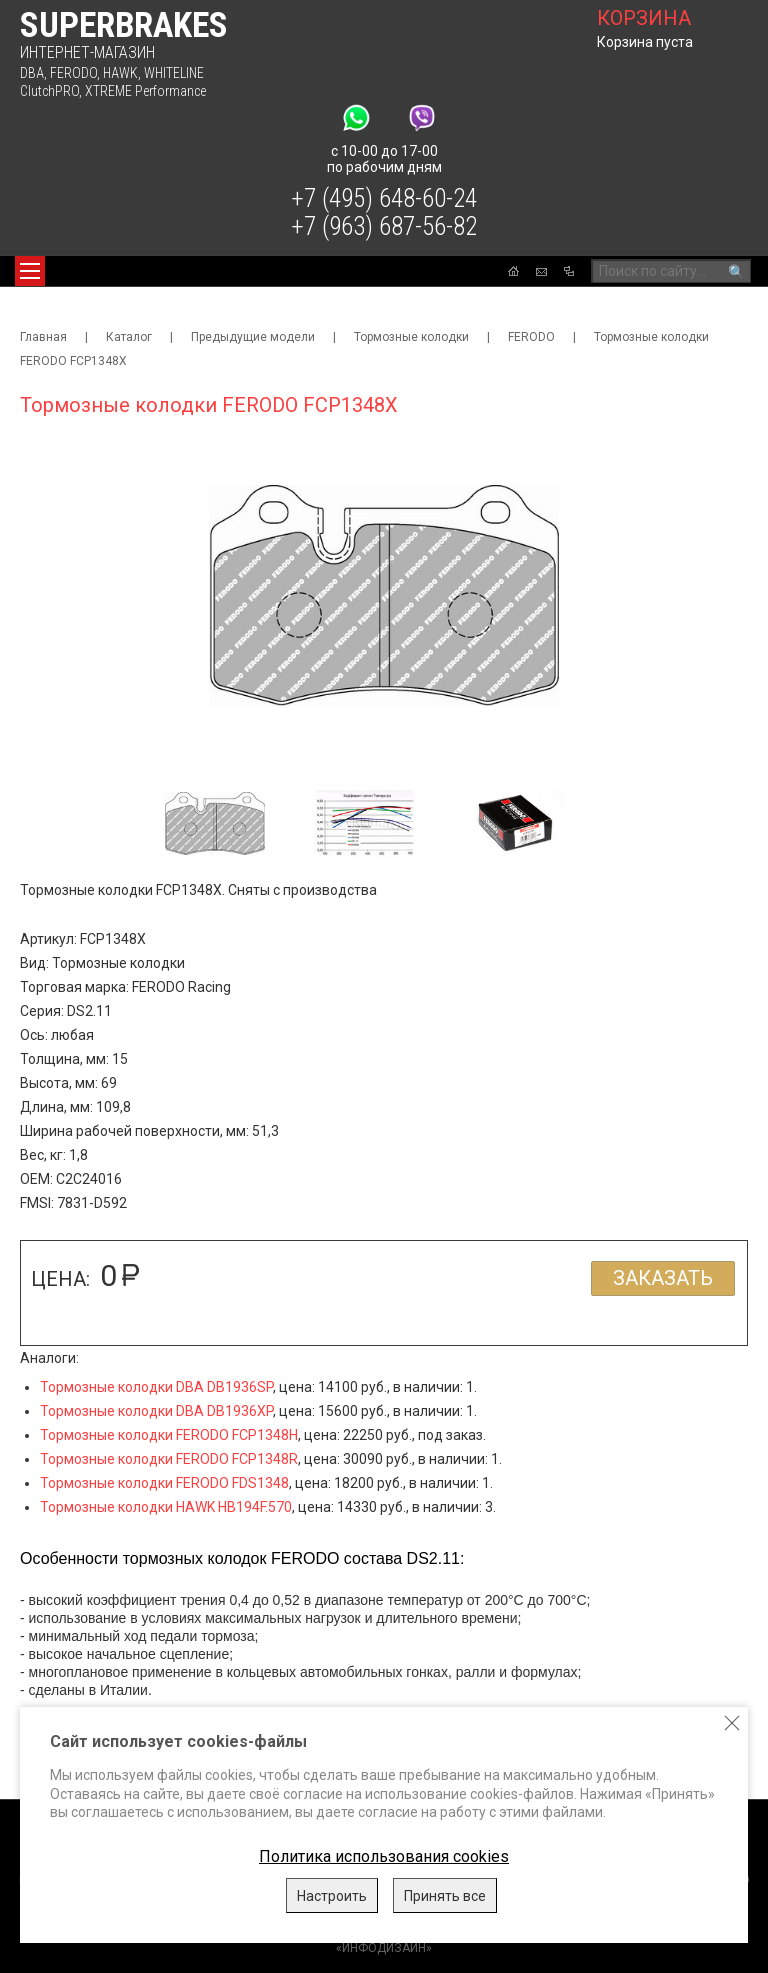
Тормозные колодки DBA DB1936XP (156, 1411)
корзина (644, 18)
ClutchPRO (49, 91)
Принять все (445, 1896)
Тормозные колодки (411, 337)
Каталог (129, 337)
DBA (32, 73)
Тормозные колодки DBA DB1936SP (156, 1387)
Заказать (663, 1278)
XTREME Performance (145, 91)
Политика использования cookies (384, 1856)
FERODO (73, 73)
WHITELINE (174, 73)
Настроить (332, 1896)
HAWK (120, 73)
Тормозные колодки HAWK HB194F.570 (166, 1507)
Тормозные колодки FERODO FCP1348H (169, 1435)
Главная (43, 337)
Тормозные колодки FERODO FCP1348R (169, 1459)
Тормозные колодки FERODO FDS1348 (164, 1483)
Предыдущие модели (253, 337)
